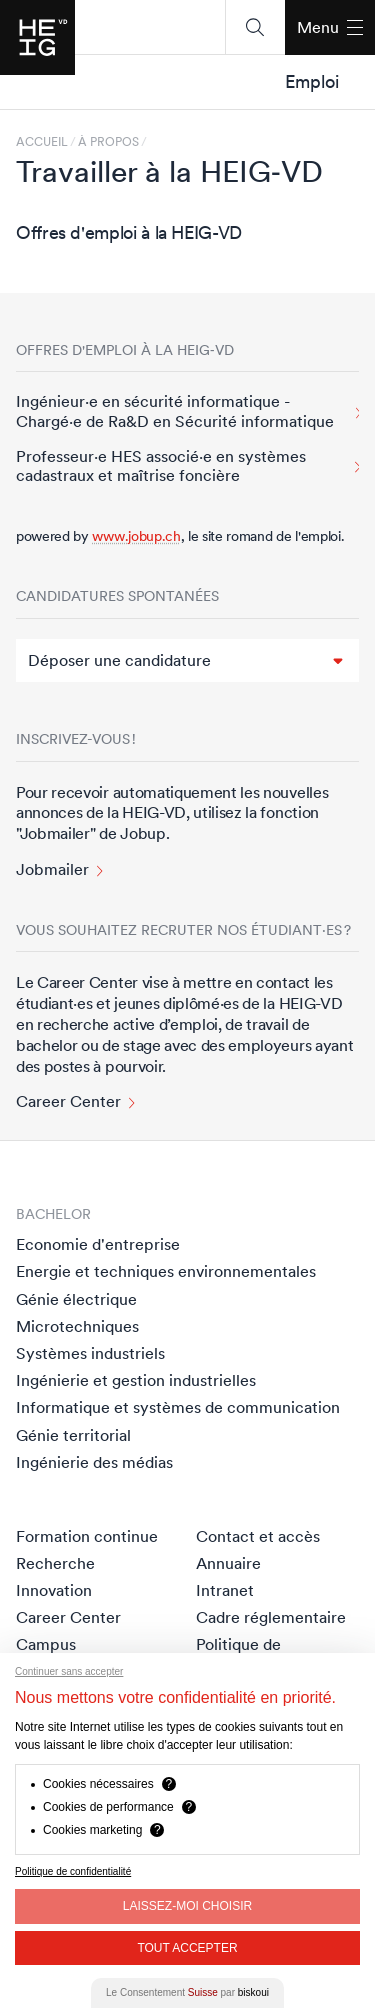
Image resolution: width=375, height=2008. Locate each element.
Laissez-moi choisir (187, 1906)
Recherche (55, 1563)
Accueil (42, 142)
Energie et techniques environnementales (166, 1271)
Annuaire (228, 1563)
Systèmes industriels (90, 1353)
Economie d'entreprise (98, 1244)
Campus (46, 1644)
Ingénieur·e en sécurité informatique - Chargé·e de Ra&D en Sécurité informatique (175, 411)
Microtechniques (77, 1326)
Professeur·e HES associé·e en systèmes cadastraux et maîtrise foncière (161, 466)
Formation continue (87, 1536)
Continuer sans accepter (69, 1671)
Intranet (225, 1590)
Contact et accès (258, 1536)
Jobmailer (52, 869)
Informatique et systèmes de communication (178, 1407)
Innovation (54, 1590)
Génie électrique (76, 1299)
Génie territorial (73, 1435)
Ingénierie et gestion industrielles (136, 1380)
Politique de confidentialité (73, 1871)
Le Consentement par (187, 1992)
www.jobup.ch (136, 536)
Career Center (68, 1101)
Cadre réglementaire (271, 1617)
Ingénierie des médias (94, 1462)
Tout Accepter (187, 1948)
